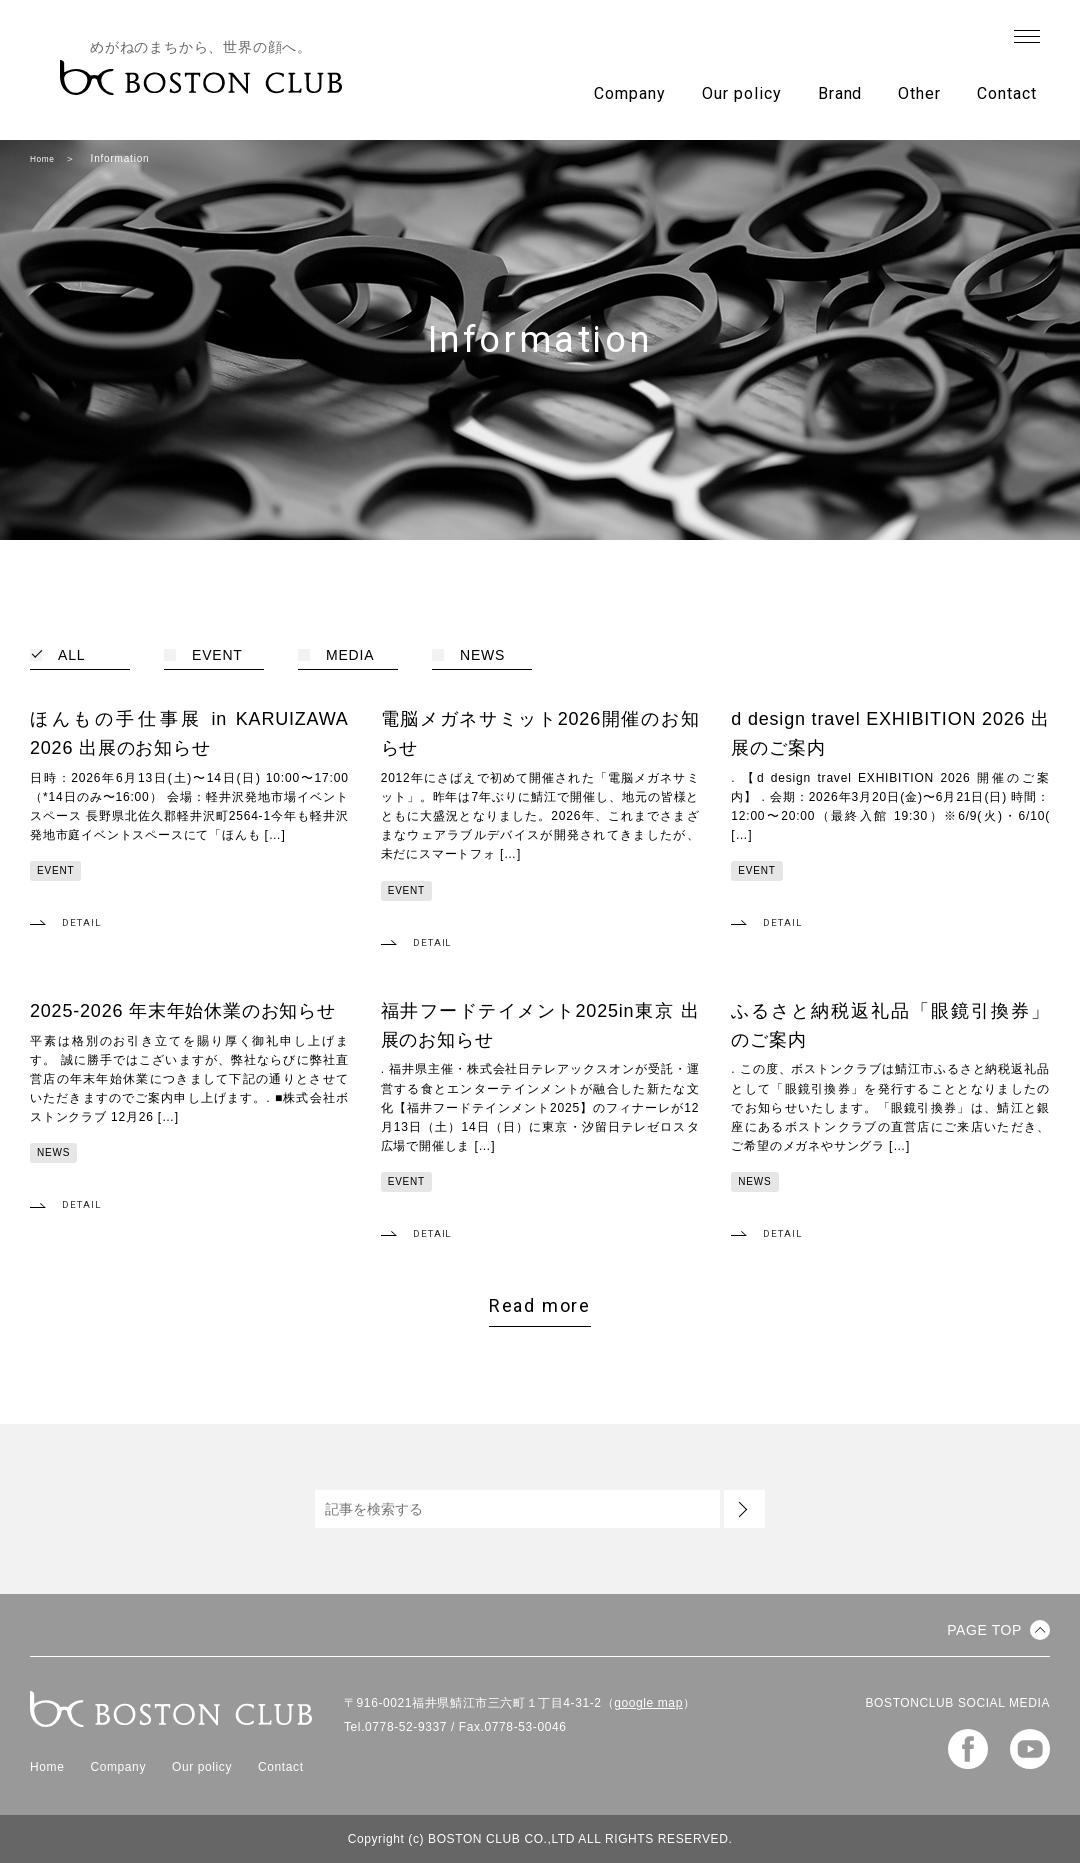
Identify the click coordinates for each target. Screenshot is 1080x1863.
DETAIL (85, 922)
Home (45, 158)
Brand (840, 93)
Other (919, 93)
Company (630, 93)
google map (648, 1703)
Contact (1007, 93)
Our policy (742, 93)
